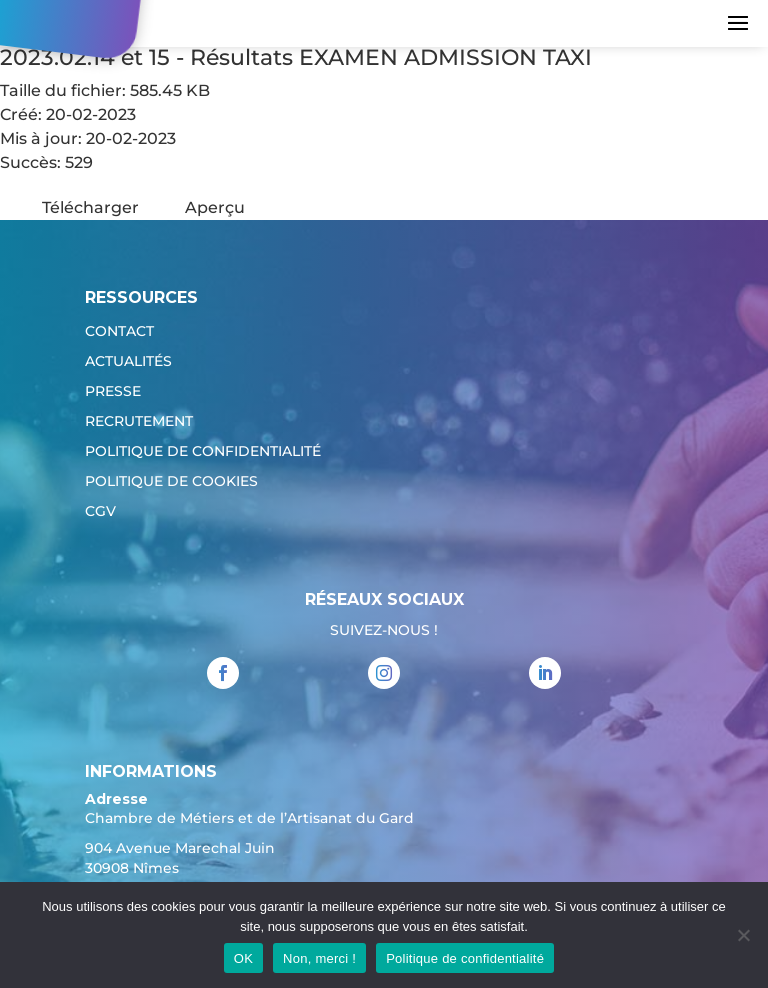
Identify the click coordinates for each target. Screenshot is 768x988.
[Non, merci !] (743, 935)
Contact (119, 332)
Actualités (128, 362)
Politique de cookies (171, 482)
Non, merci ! (319, 958)
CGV (100, 512)
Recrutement (139, 422)
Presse (113, 392)
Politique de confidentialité (203, 452)
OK (243, 958)
